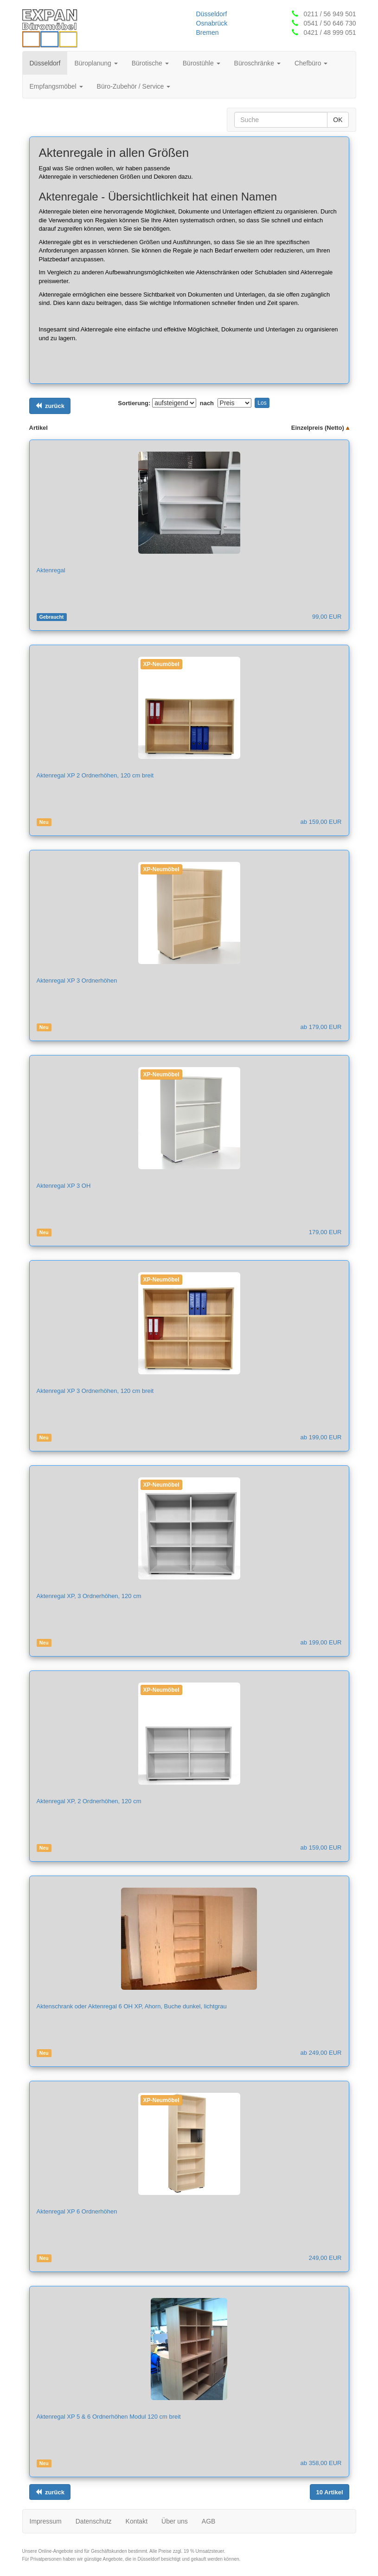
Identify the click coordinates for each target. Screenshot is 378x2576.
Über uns (174, 2521)
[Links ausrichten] (49, 406)
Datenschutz (94, 2521)
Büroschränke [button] (257, 63)
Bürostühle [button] (201, 63)
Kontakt (136, 2521)
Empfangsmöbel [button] (56, 86)
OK (337, 119)
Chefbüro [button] (311, 63)
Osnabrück (212, 23)
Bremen (207, 32)
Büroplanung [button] (95, 63)
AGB (209, 2521)
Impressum (46, 2521)
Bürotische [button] (150, 63)
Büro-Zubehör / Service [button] (134, 86)
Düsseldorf (211, 14)
